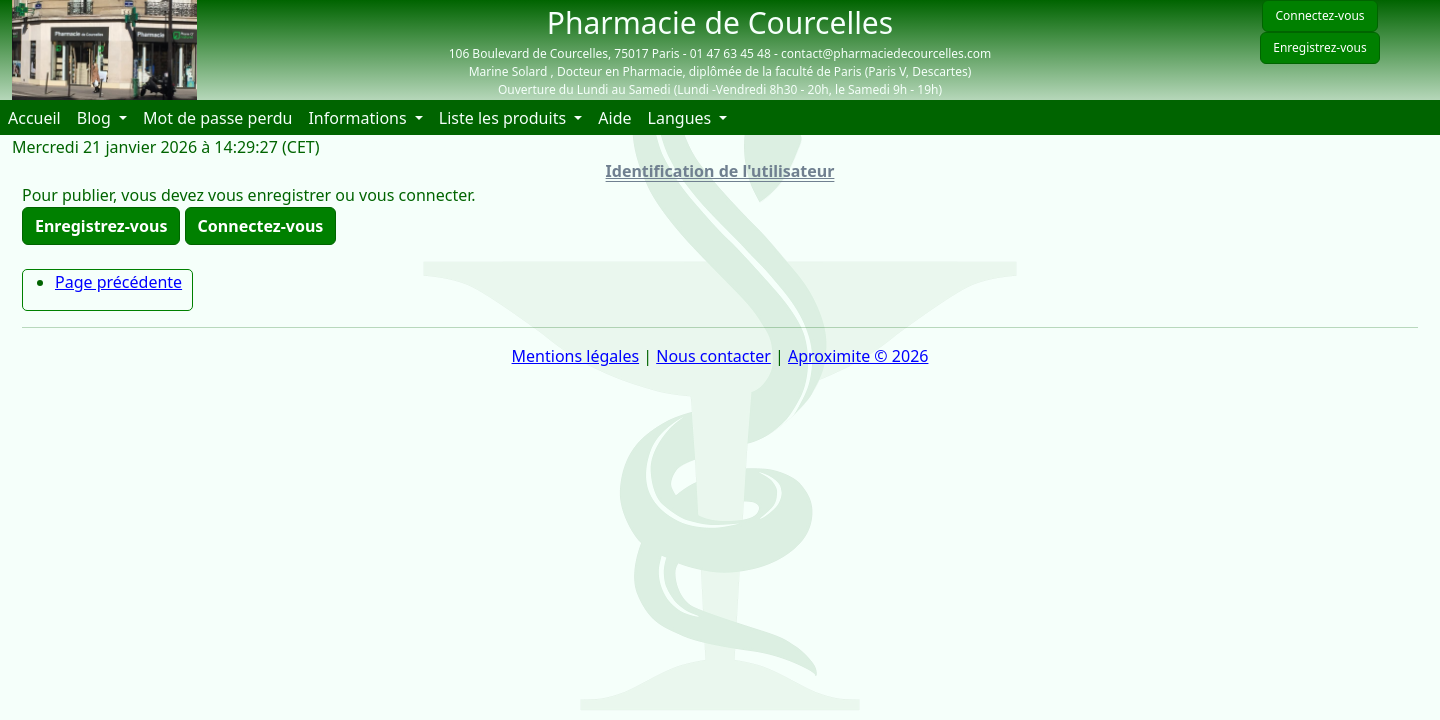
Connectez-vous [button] (261, 226)
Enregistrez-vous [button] (101, 226)
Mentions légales (576, 356)
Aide (618, 117)
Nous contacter (713, 356)
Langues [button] (682, 118)
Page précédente (118, 282)
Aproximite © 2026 (858, 356)
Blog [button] (96, 118)
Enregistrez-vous (1320, 47)
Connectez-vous (1319, 15)
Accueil (38, 117)
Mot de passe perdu (217, 118)
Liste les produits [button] (504, 118)
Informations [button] (359, 118)
